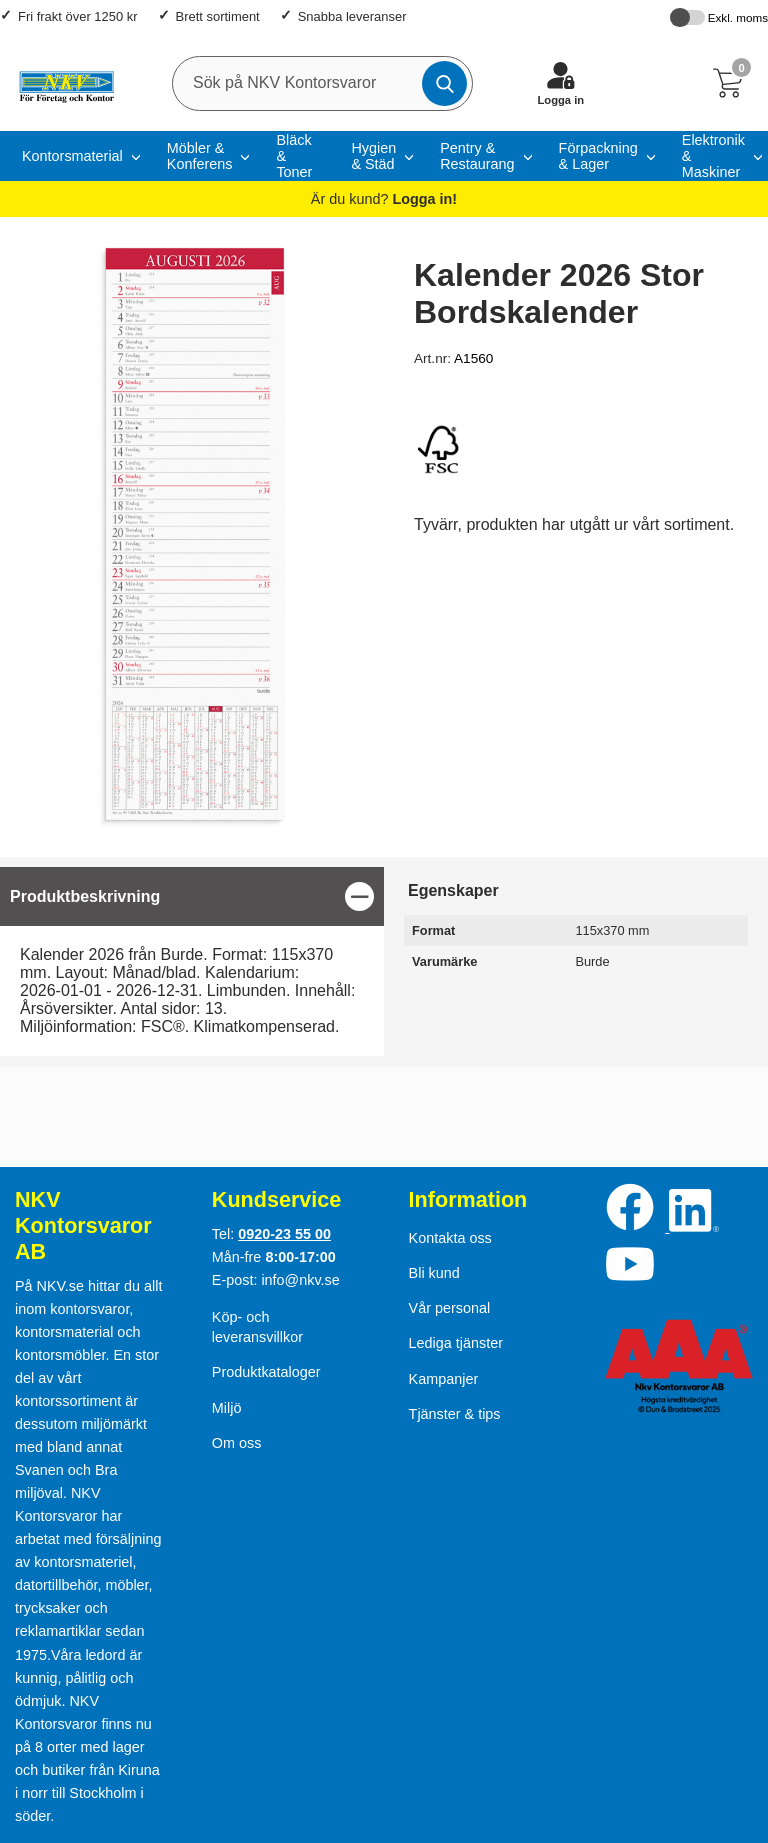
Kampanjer (444, 1379)
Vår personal (450, 1308)
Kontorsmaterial (72, 156)
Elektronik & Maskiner (713, 156)
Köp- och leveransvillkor (257, 1327)
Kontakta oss (450, 1238)
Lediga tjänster (456, 1343)
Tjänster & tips (455, 1414)
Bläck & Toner (294, 156)
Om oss (237, 1443)
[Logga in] (561, 83)
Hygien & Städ (373, 156)
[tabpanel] (192, 961)
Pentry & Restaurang (477, 156)
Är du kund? (384, 199)
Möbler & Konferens (200, 156)
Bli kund (434, 1273)
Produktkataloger (266, 1372)
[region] (192, 896)
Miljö (227, 1408)
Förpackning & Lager (598, 156)
